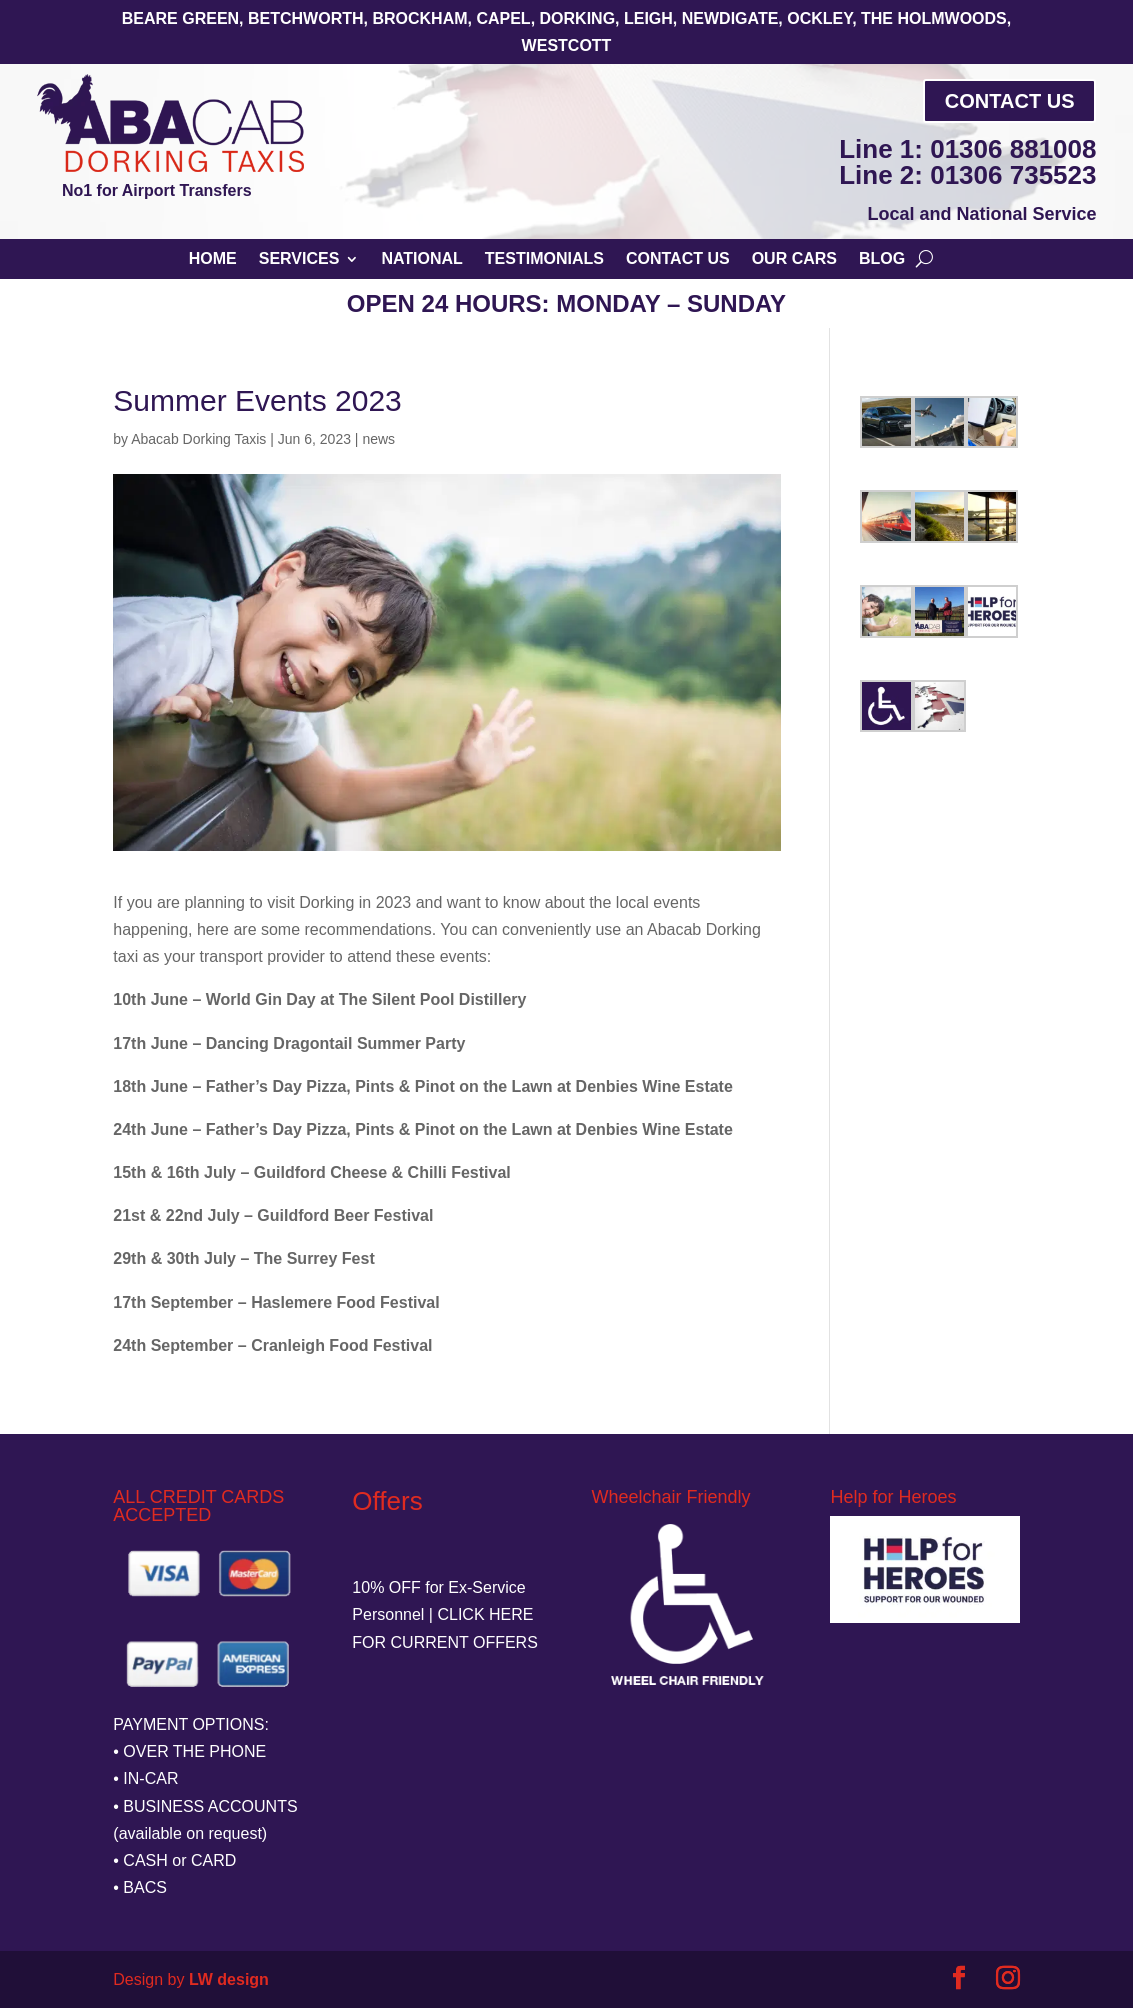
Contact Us (1010, 101)
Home (213, 259)
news (378, 439)
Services (299, 259)
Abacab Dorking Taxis (198, 439)
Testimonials (544, 259)
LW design (229, 1979)
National (421, 259)
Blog (882, 259)
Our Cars (794, 259)
